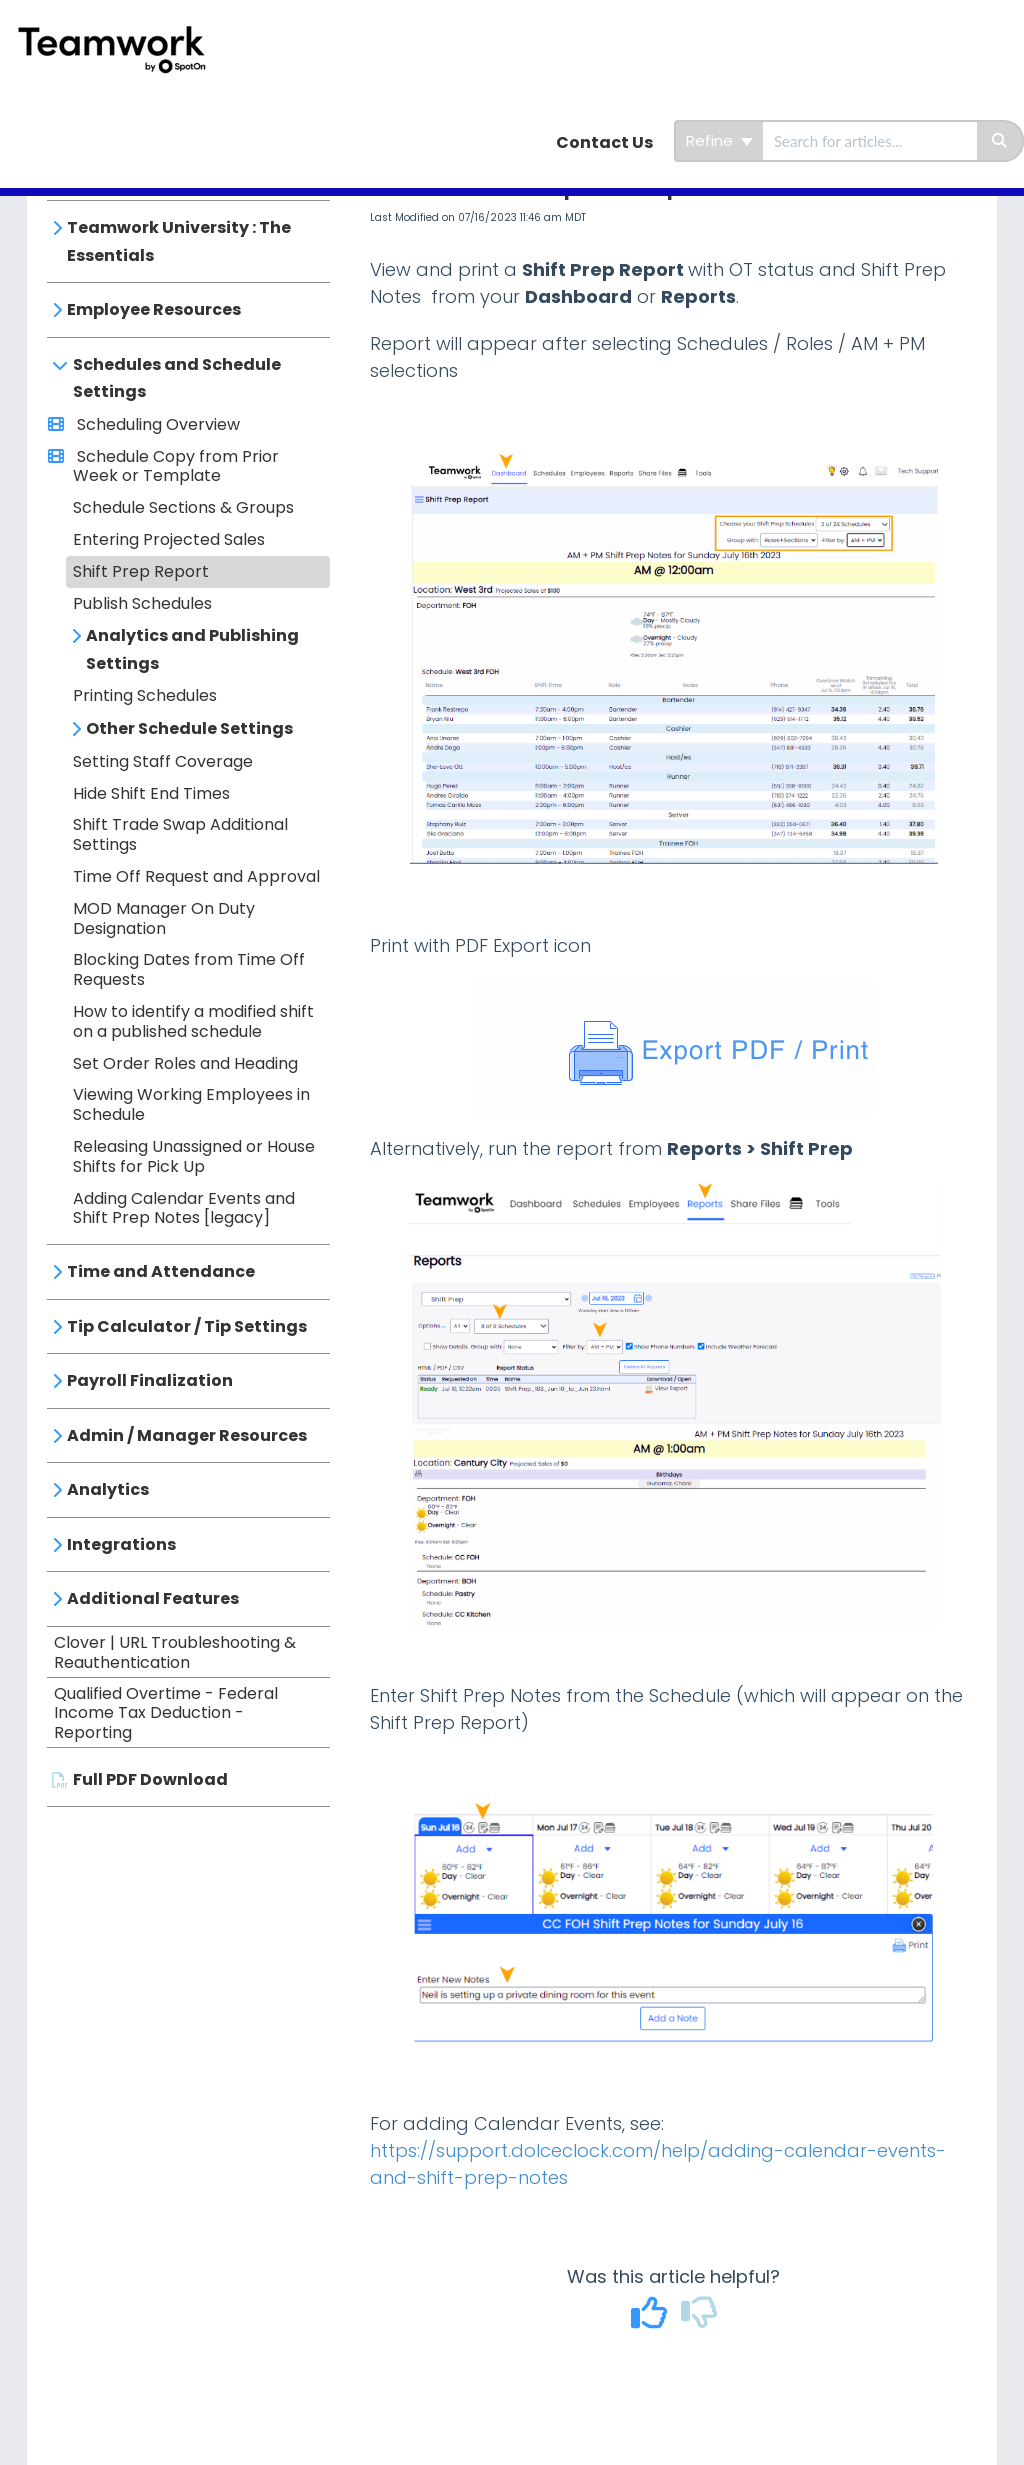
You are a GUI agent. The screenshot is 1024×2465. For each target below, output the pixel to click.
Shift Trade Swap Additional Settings (180, 834)
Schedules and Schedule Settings (177, 378)
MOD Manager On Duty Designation (164, 918)
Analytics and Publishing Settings (192, 649)
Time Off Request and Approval (196, 876)
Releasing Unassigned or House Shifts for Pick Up (194, 1156)
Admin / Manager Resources (187, 1435)
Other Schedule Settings (189, 728)
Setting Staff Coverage (163, 761)
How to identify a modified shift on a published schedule (193, 1021)
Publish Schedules (142, 603)
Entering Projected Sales (169, 539)
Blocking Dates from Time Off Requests (189, 969)
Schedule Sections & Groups (183, 507)
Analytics (108, 1489)
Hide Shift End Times (151, 793)
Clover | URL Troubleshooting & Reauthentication (175, 1652)
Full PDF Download (150, 1779)
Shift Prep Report (141, 571)
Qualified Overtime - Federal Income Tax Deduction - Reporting (166, 1713)
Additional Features (153, 1598)
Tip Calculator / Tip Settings (187, 1326)
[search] (870, 141)
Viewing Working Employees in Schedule (191, 1104)
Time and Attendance (161, 1271)
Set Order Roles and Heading (185, 1063)
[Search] (1000, 141)
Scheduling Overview (156, 424)
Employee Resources (154, 309)
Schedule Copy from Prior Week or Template (176, 466)
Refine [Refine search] (719, 140)
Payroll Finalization (150, 1380)
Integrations (121, 1544)
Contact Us (604, 142)
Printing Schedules (145, 695)
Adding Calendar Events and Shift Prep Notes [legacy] (184, 1208)
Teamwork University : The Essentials (179, 241)
